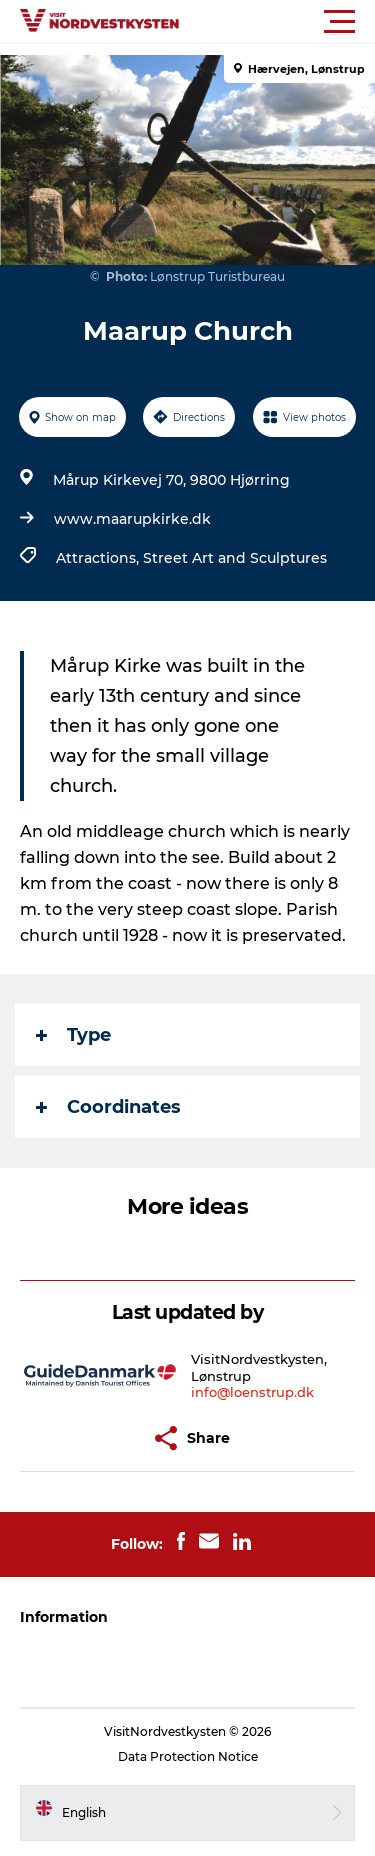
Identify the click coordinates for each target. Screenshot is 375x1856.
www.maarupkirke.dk (132, 519)
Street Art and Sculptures (235, 558)
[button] (277, 22)
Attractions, (99, 558)
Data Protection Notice (188, 1756)
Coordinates (108, 1107)
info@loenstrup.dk (252, 1392)
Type (73, 1035)
